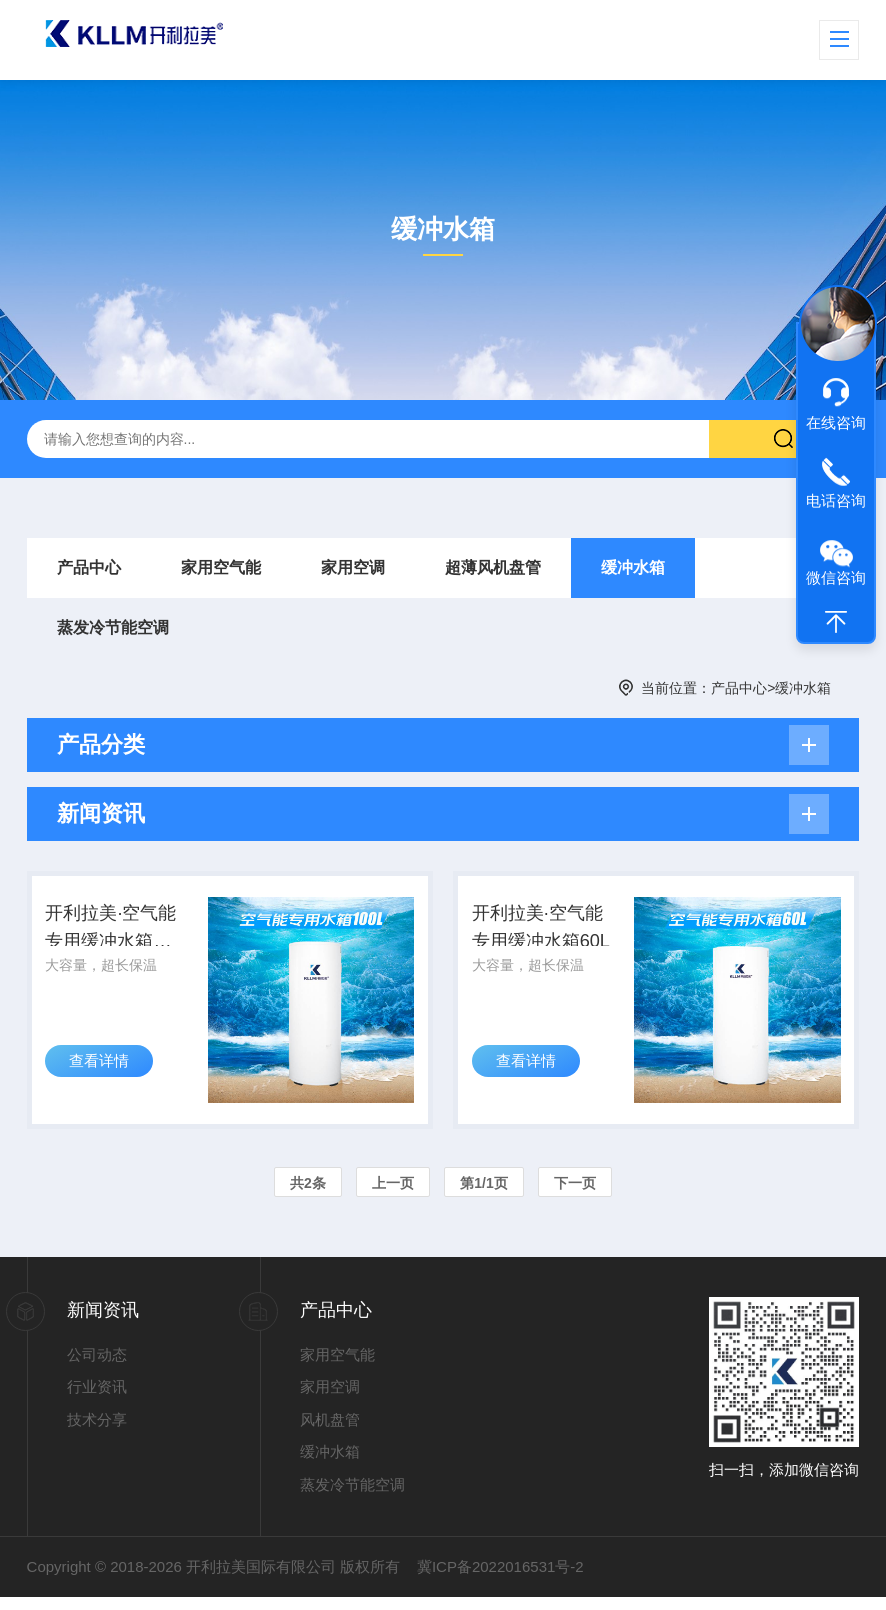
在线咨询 (836, 422)
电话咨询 (836, 500)
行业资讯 (97, 1399)
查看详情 (105, 1082)
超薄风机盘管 (493, 567)
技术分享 (97, 1431)
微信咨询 (836, 577)
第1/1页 (483, 1195)
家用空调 (353, 567)
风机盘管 (330, 1431)
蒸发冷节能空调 (113, 627)
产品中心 (89, 567)
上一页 (393, 1195)
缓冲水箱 (633, 567)
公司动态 (97, 1366)
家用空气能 (221, 567)
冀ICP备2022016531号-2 (500, 1579)
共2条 (308, 1195)
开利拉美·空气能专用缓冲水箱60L (545, 937)
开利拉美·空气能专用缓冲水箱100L (121, 937)
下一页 (575, 1195)
